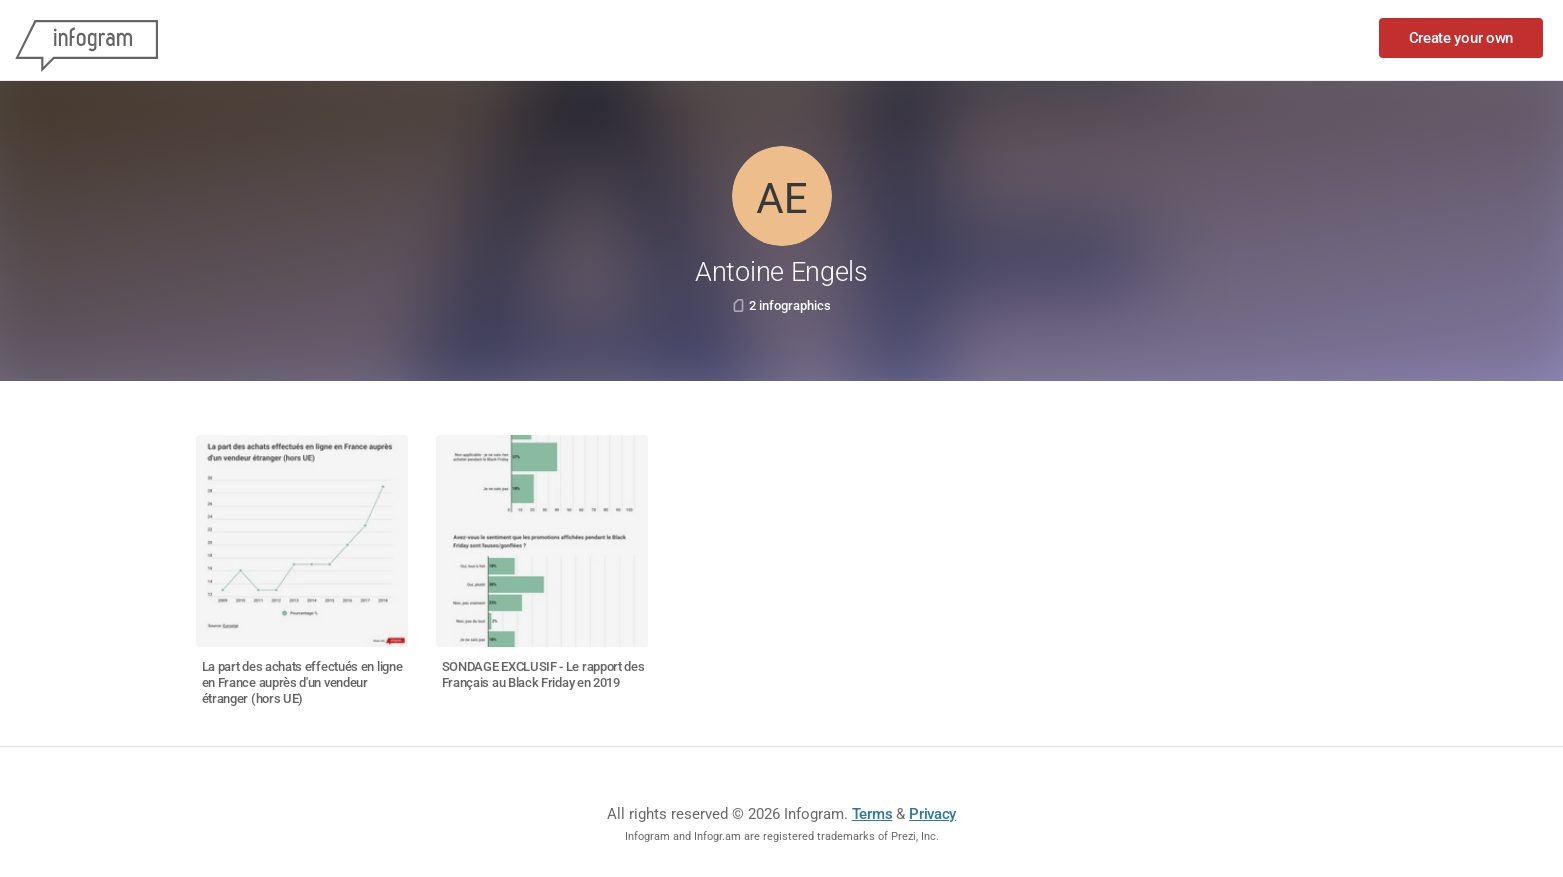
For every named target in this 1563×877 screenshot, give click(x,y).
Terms (872, 814)
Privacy (932, 814)
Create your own (1461, 38)
